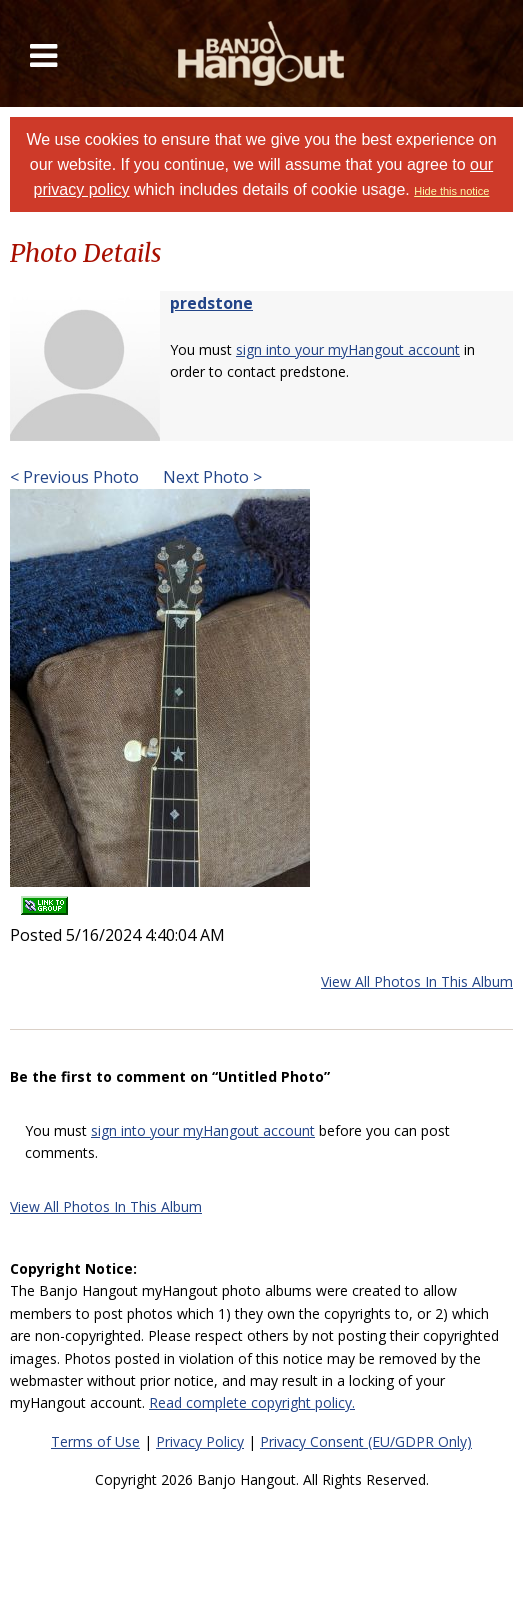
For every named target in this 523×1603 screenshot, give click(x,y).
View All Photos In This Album (417, 981)
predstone (211, 303)
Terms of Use (95, 1441)
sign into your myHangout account (348, 349)
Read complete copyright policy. (252, 1402)
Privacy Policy (200, 1441)
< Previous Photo (74, 477)
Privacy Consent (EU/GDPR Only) (366, 1441)
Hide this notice (451, 191)
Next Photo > (210, 477)
